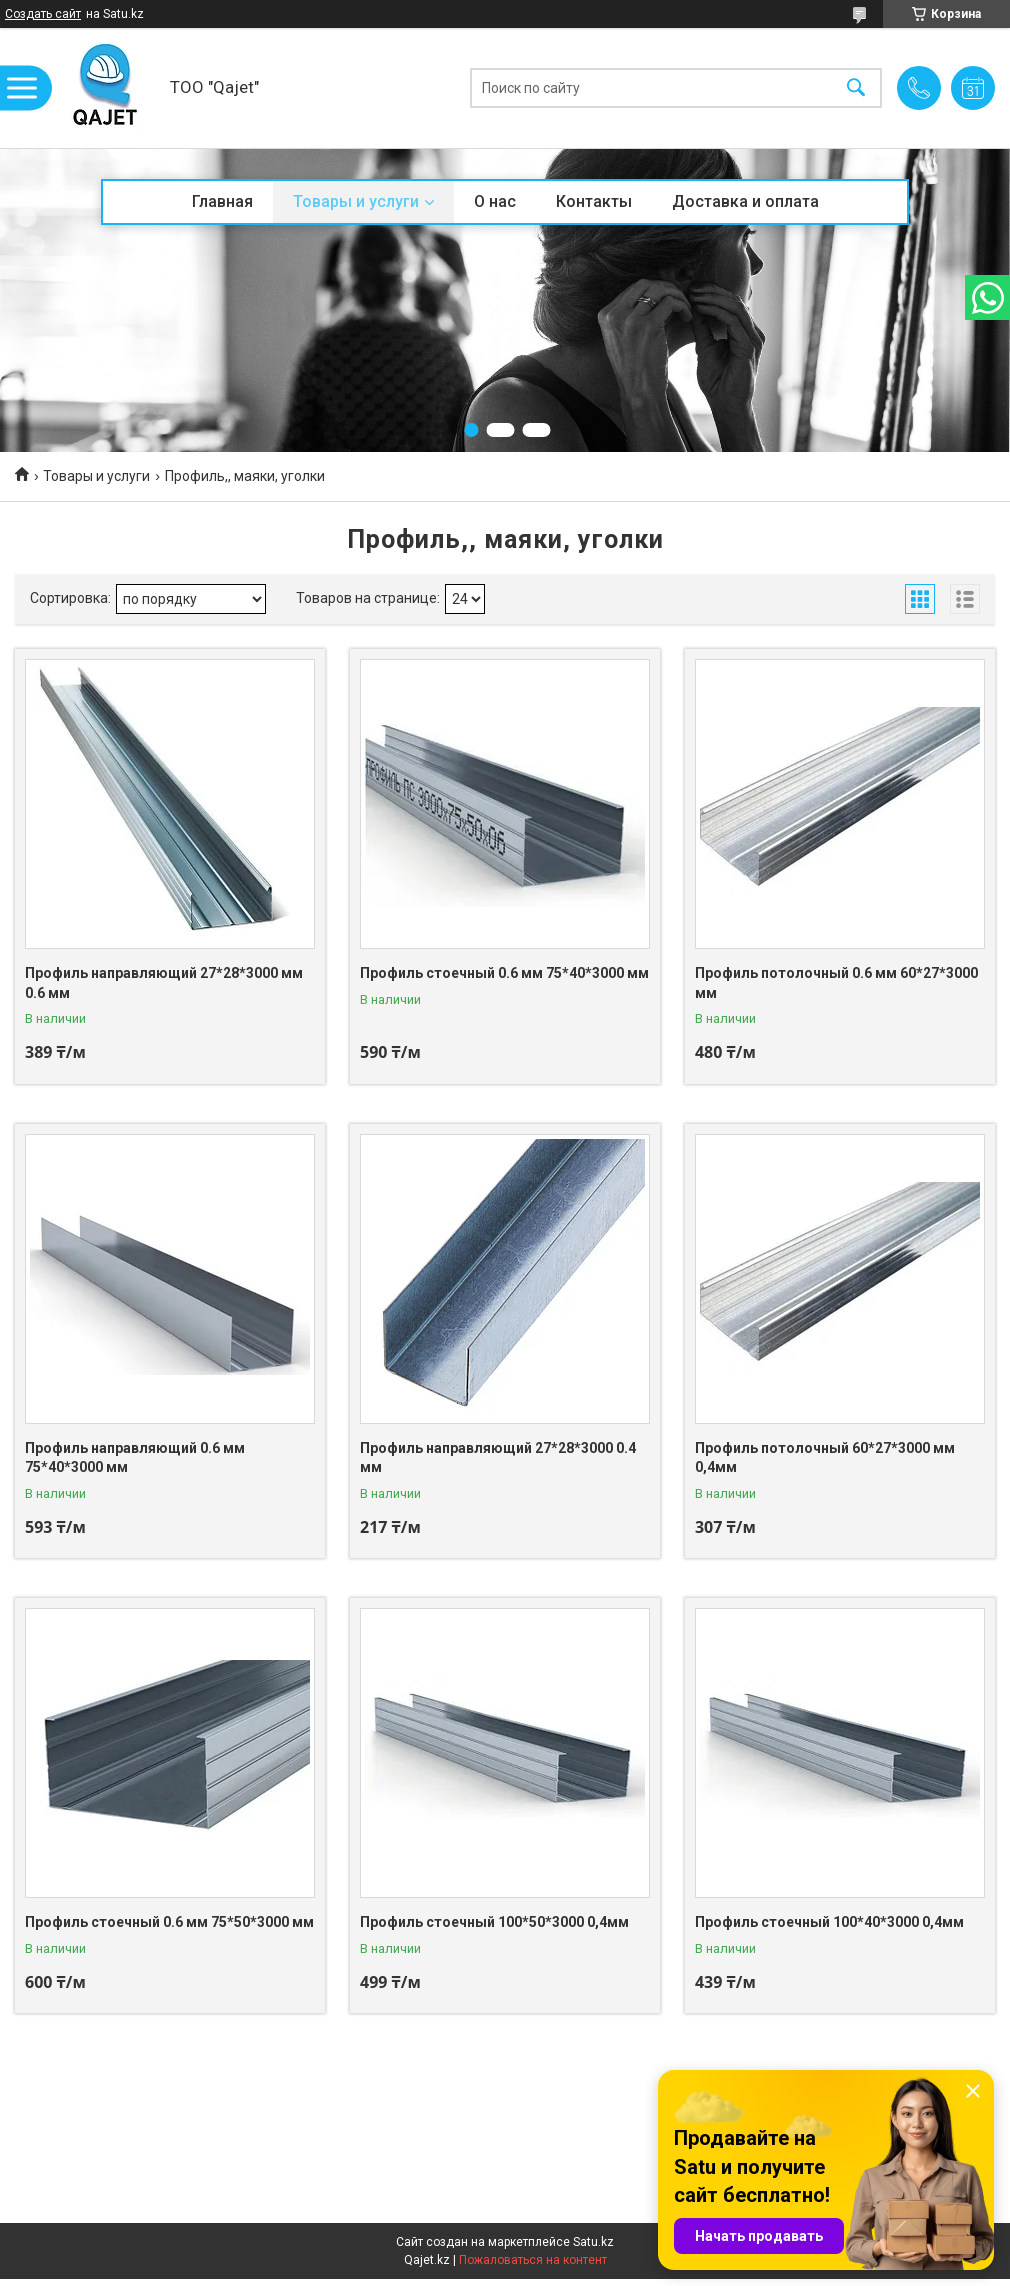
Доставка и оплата (745, 201)
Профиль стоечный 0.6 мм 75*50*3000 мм (169, 1922)
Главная (222, 201)
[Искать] (856, 88)
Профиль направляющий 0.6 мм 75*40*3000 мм (135, 1458)
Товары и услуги (356, 201)
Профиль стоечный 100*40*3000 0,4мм (829, 1922)
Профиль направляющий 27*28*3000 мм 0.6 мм (164, 983)
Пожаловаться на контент (533, 2260)
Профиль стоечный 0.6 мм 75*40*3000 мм (504, 973)
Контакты (594, 201)
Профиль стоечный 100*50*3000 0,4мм (494, 1922)
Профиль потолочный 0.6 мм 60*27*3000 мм (836, 983)
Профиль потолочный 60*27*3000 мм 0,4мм (825, 1458)
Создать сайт (43, 14)
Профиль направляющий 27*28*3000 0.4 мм (498, 1458)
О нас (495, 201)
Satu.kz (593, 2242)
